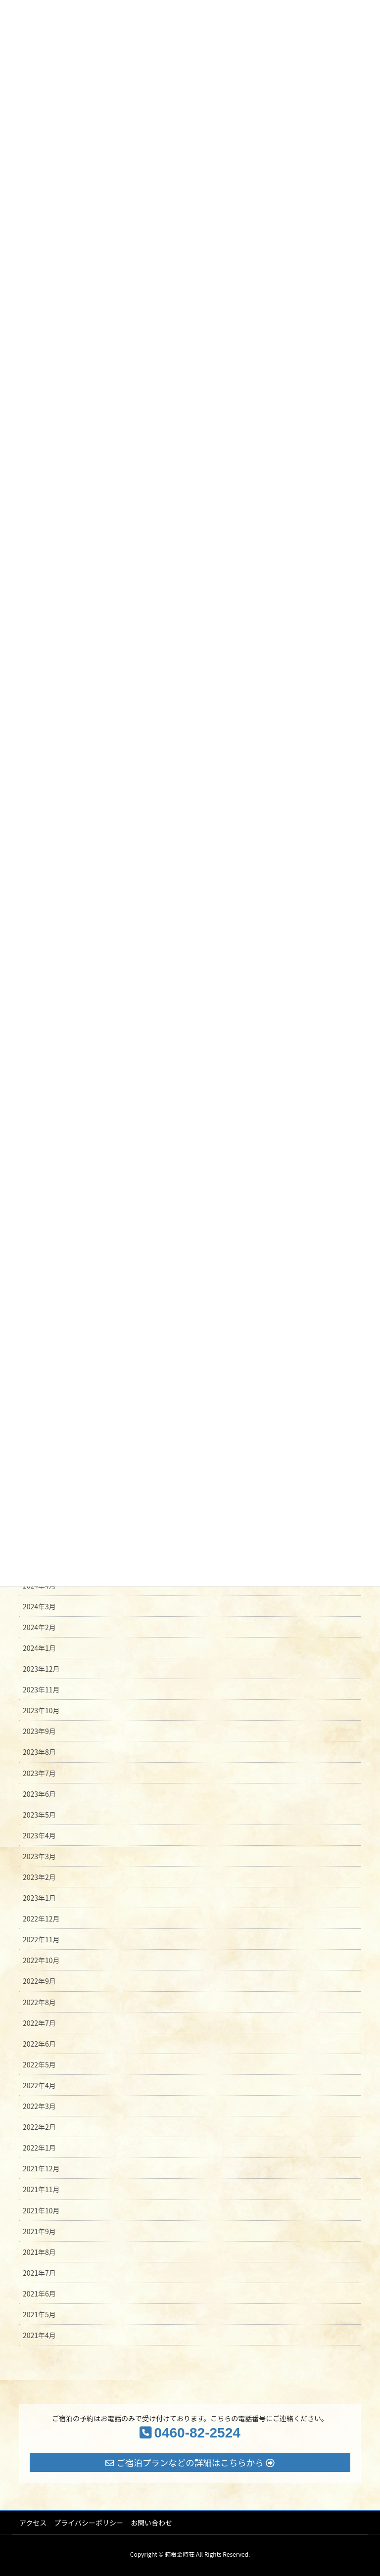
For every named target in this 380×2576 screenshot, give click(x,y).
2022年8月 (39, 2002)
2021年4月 (39, 2335)
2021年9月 (39, 2231)
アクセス (33, 2523)
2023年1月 (39, 1898)
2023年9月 (39, 1731)
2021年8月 (39, 2252)
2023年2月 (39, 1877)
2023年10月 (41, 1710)
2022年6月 (39, 2044)
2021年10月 (41, 2210)
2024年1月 (39, 1648)
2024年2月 (39, 1627)
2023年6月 (39, 1794)
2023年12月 (41, 1669)
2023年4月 (39, 1835)
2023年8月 (39, 1752)
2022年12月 (41, 1918)
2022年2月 (39, 2127)
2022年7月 (39, 2023)
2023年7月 (39, 1773)
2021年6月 (39, 2293)
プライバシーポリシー (88, 2523)
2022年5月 (39, 2064)
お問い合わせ (151, 2523)
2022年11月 (41, 1939)
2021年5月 (39, 2314)
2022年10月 (41, 1960)
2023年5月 (39, 1815)
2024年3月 (39, 1606)
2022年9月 (39, 1981)
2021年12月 (41, 2168)
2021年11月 (41, 2189)
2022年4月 (39, 2085)
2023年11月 (41, 1689)
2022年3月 (39, 2106)
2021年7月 (39, 2273)
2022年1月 (39, 2148)
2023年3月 (39, 1856)
